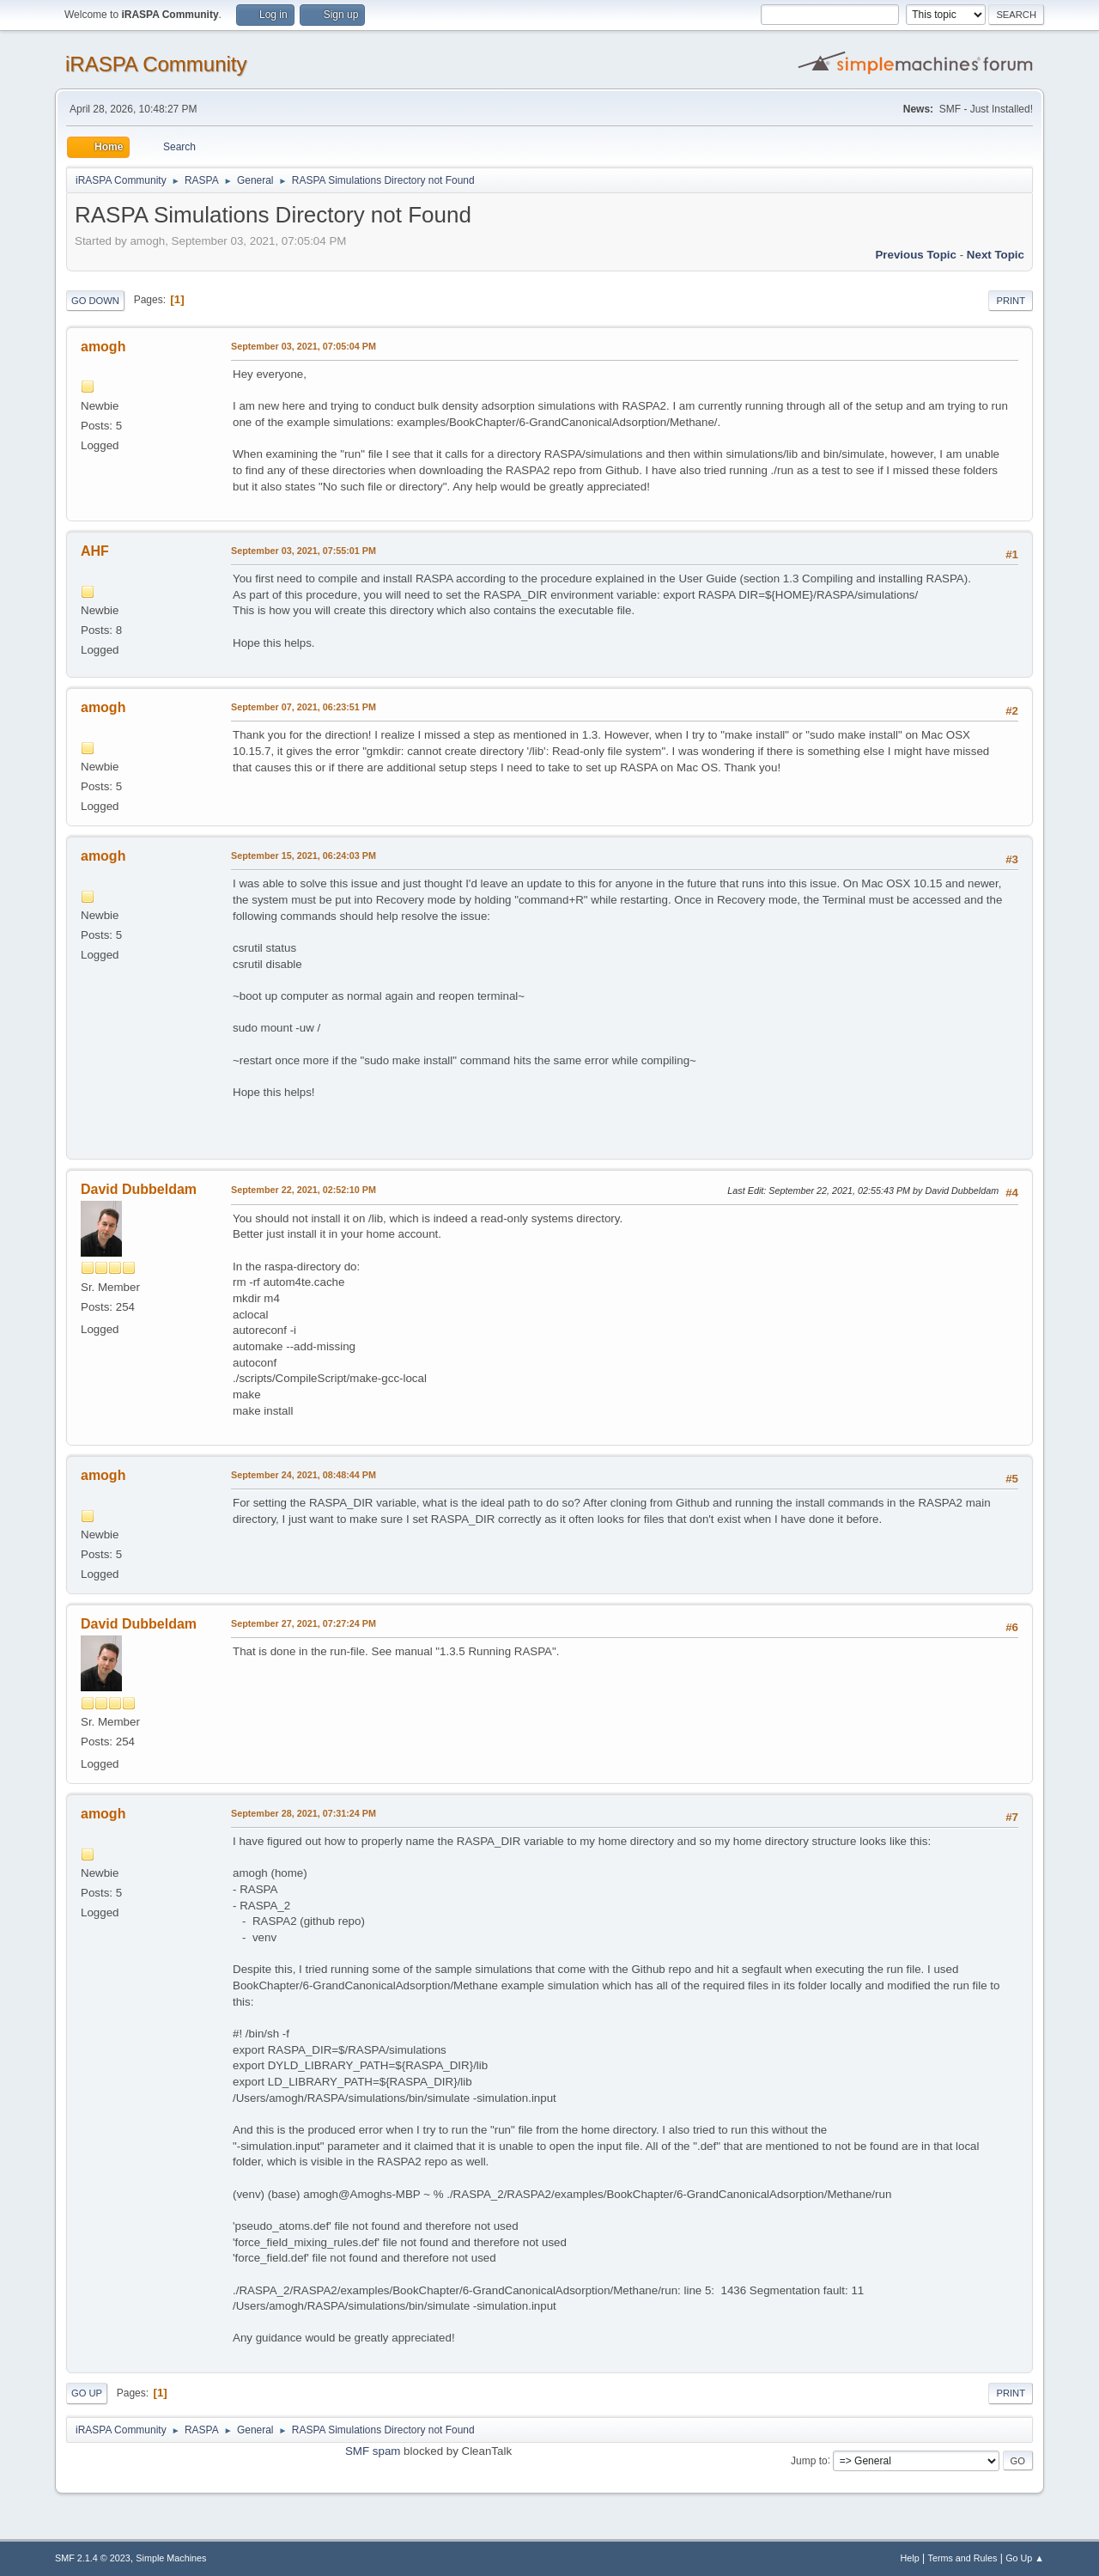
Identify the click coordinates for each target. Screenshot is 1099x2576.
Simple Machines (171, 2558)
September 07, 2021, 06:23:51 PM (303, 707)
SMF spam (372, 2451)
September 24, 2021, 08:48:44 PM (303, 1475)
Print (1010, 300)
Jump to (809, 2460)
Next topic (995, 254)
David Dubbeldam (139, 1189)
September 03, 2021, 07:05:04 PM (303, 346)
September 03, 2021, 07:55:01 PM (303, 550)
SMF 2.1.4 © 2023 (93, 2558)
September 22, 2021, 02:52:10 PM (303, 1189)
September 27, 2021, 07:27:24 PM (303, 1623)
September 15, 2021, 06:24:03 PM (303, 855)
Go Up (86, 2393)
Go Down (95, 300)
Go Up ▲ (1024, 2558)
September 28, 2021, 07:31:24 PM (303, 1813)
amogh (103, 346)
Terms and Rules (963, 2558)
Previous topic (915, 254)
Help (910, 2558)
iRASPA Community (155, 64)
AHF (95, 551)
